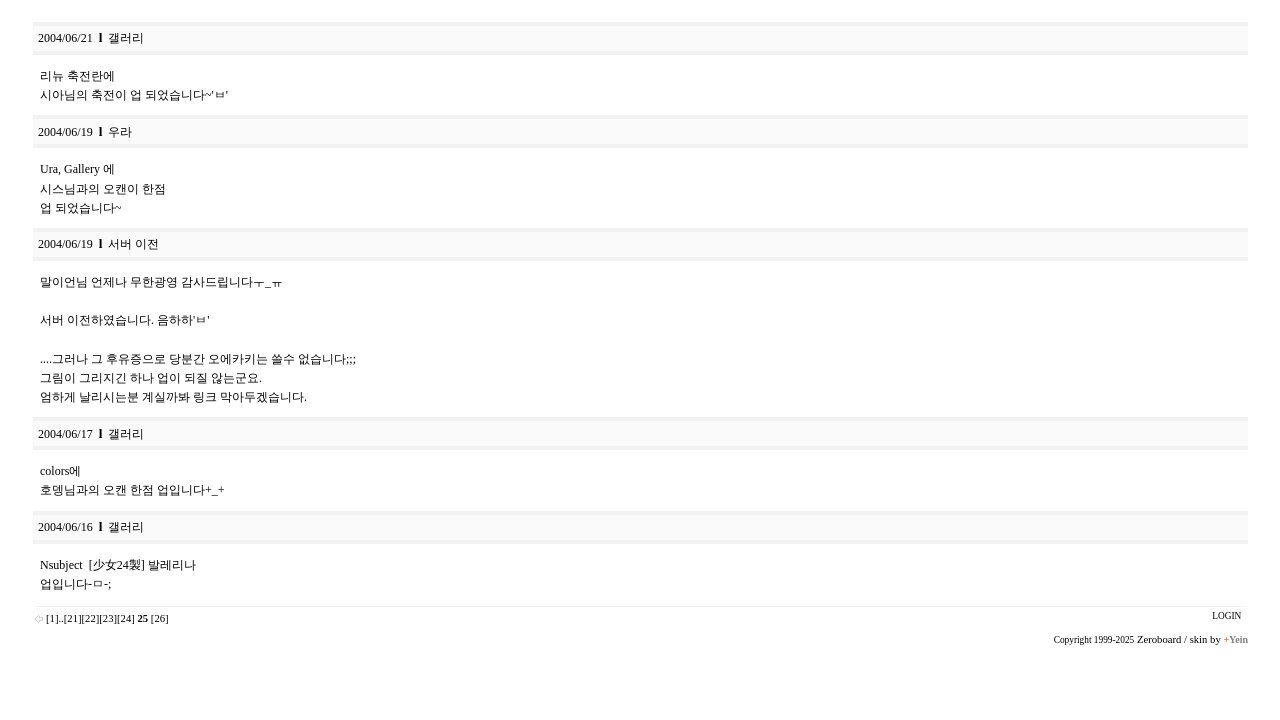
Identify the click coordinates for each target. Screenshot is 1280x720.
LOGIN (1226, 616)
